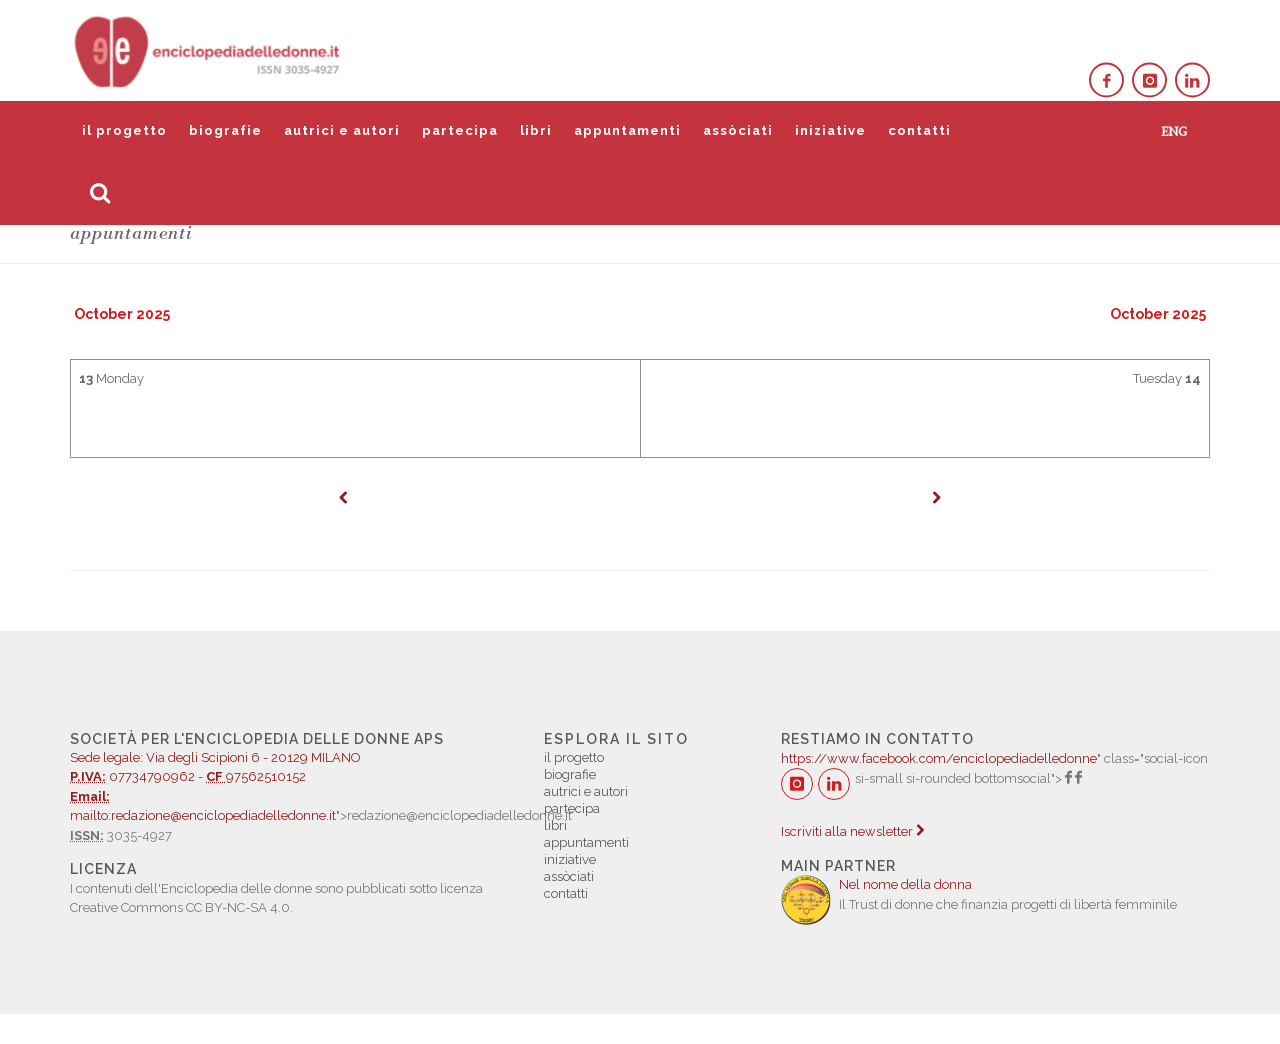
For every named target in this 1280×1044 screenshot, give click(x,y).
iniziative (830, 130)
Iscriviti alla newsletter (852, 831)
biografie (225, 130)
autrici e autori (342, 130)
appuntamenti (627, 130)
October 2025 (122, 314)
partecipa (460, 130)
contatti (919, 130)
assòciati (738, 130)
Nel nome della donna (905, 884)
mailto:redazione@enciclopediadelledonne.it (203, 815)
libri (536, 130)
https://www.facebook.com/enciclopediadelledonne (939, 758)
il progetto (124, 130)
